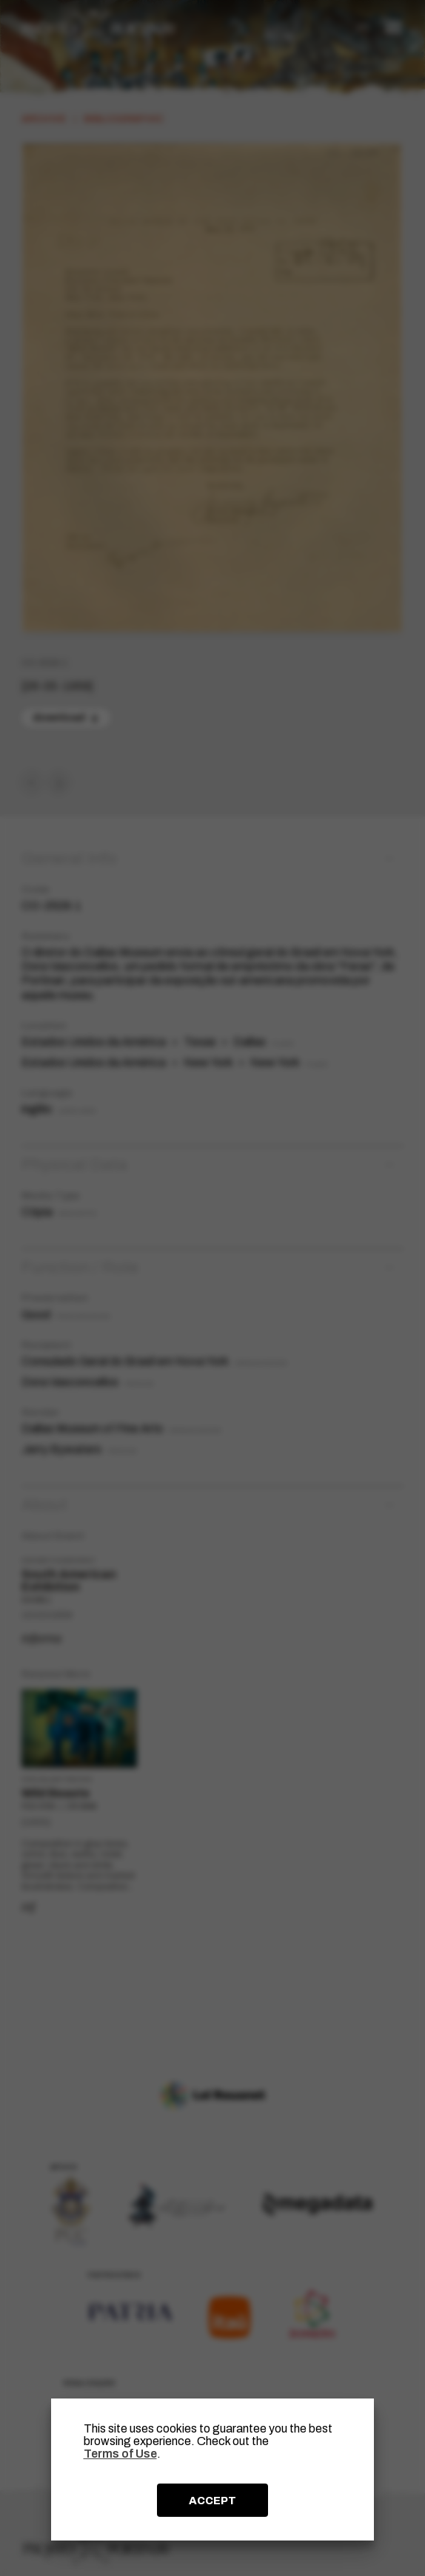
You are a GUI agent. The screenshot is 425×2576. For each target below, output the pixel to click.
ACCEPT (212, 2500)
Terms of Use (120, 2453)
